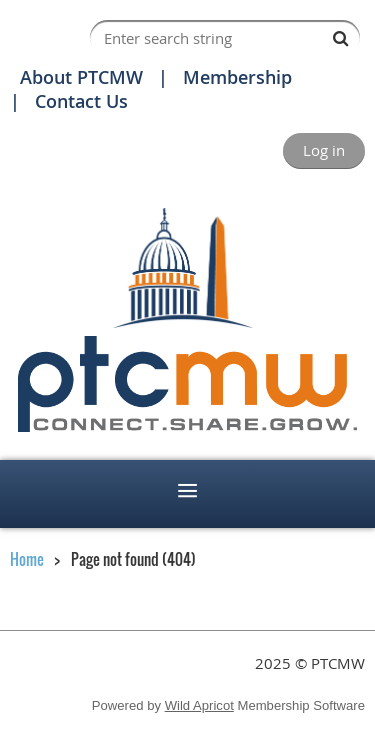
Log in (324, 150)
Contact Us (81, 101)
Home (27, 559)
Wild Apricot (199, 705)
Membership (237, 77)
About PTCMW (81, 77)
